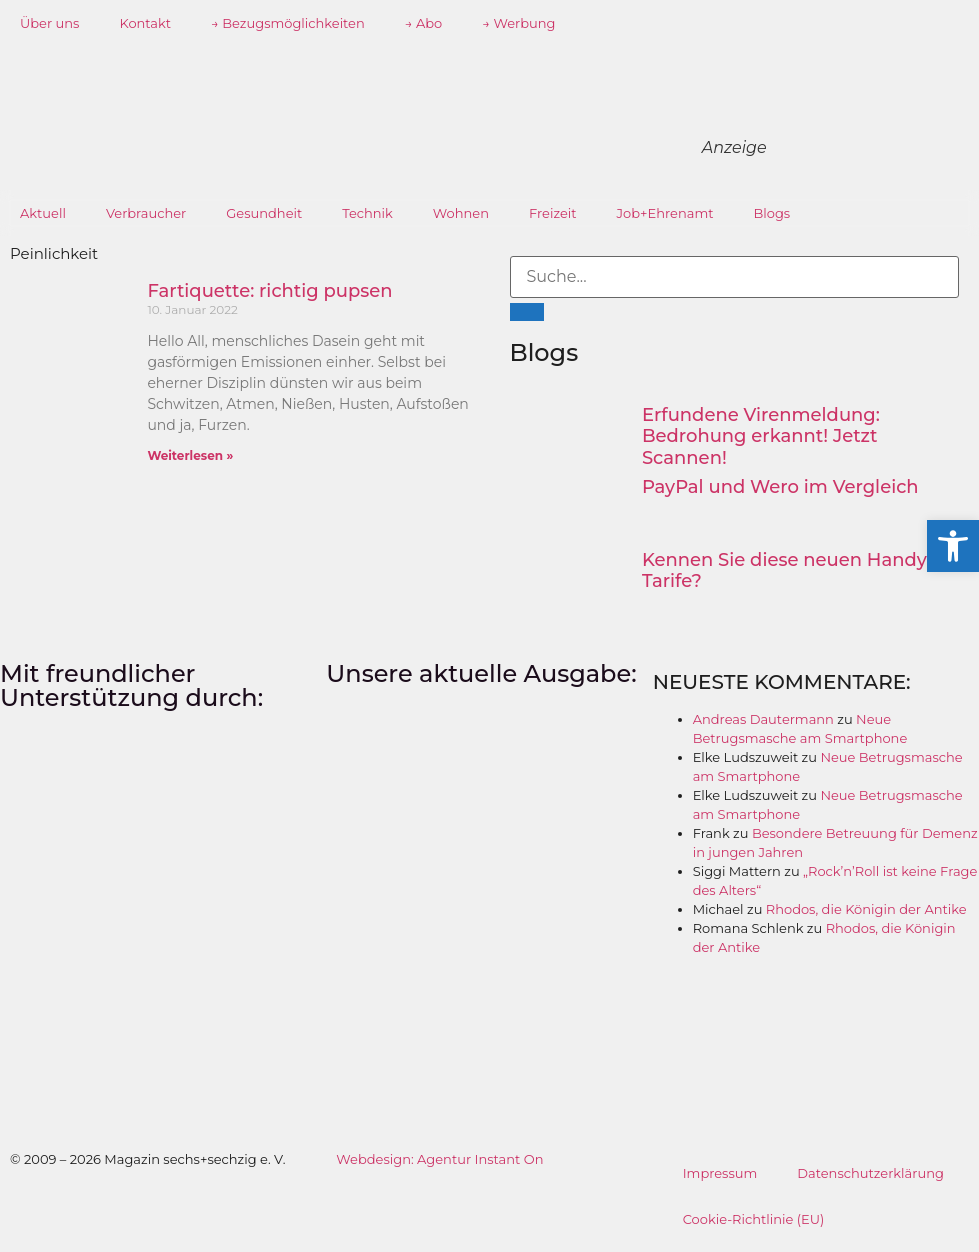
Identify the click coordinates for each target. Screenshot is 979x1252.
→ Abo (424, 23)
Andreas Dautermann (763, 719)
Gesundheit (264, 213)
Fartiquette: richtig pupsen (269, 291)
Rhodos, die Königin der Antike (866, 909)
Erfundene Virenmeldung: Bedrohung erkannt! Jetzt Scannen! (761, 436)
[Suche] (527, 312)
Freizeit (553, 213)
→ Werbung (518, 23)
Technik (367, 213)
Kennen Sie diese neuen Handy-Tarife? (788, 571)
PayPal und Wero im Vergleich (780, 487)
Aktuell (43, 213)
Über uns (49, 23)
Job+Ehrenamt (665, 213)
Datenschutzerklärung (870, 1173)
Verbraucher (146, 213)
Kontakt (145, 23)
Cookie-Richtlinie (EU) (754, 1219)
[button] (953, 546)
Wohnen (461, 213)
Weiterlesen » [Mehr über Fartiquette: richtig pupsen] (190, 455)
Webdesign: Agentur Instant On (439, 1159)
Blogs (772, 213)
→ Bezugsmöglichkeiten (288, 23)
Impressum (720, 1173)
